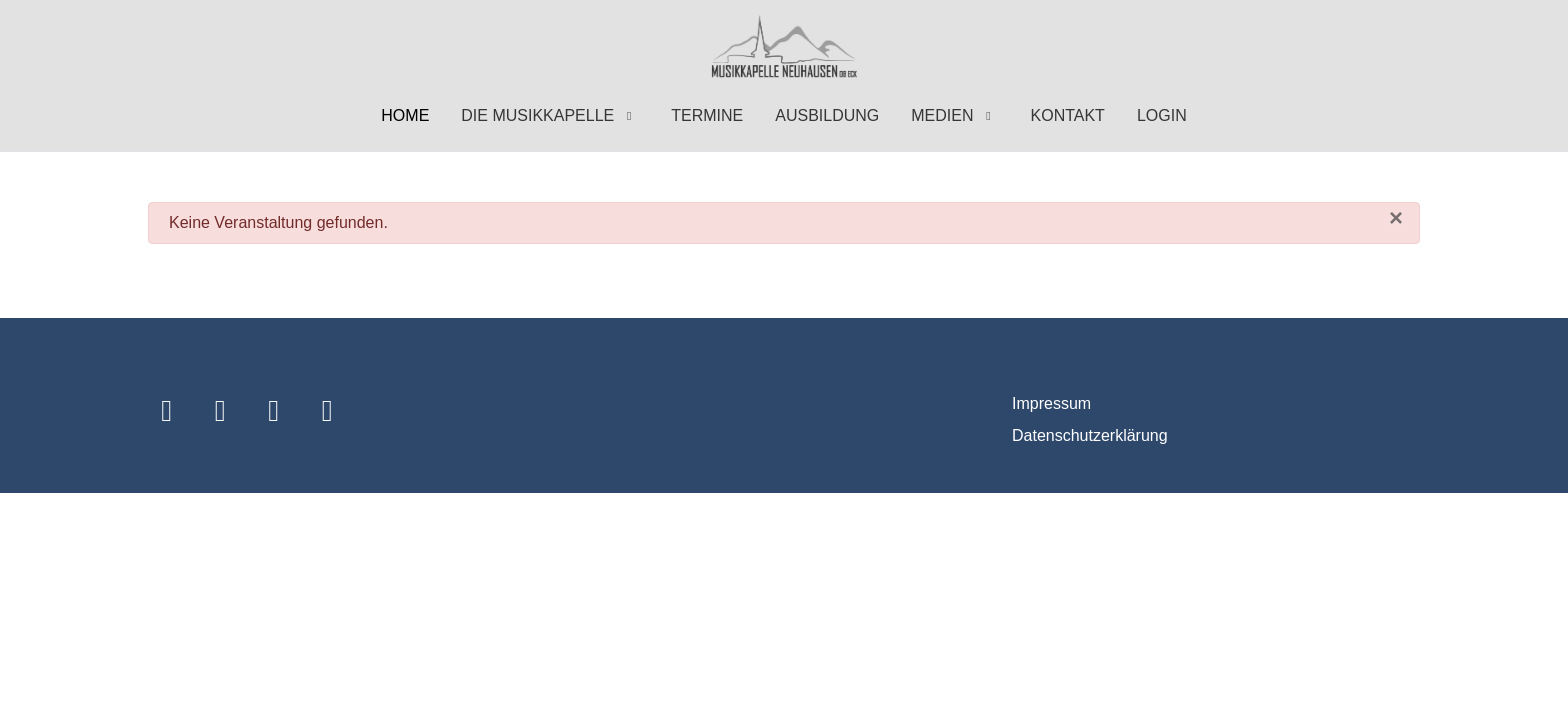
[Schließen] (1396, 218)
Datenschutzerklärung (1090, 435)
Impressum (1051, 403)
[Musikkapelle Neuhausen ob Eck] (783, 47)
